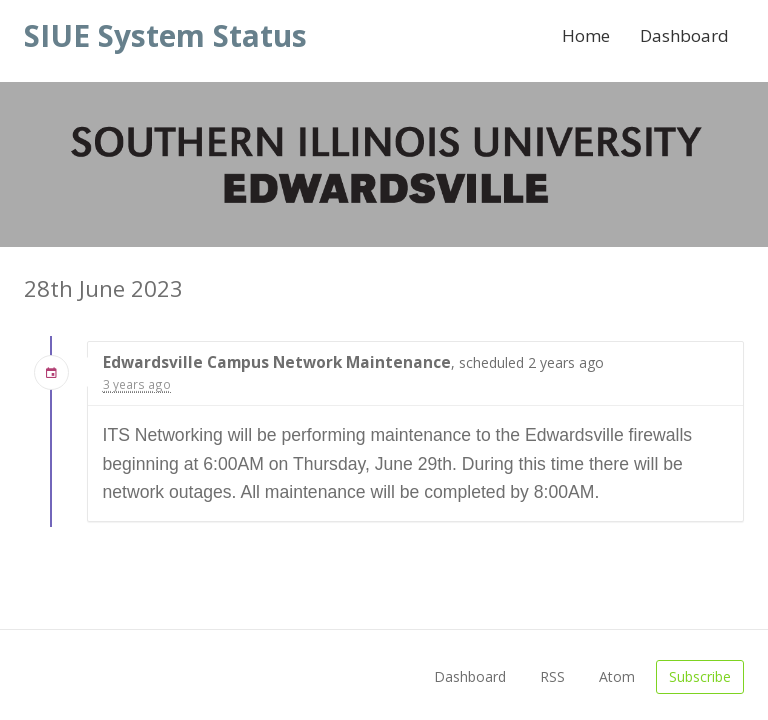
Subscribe (700, 676)
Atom (617, 676)
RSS (552, 676)
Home (586, 35)
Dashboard (684, 35)
